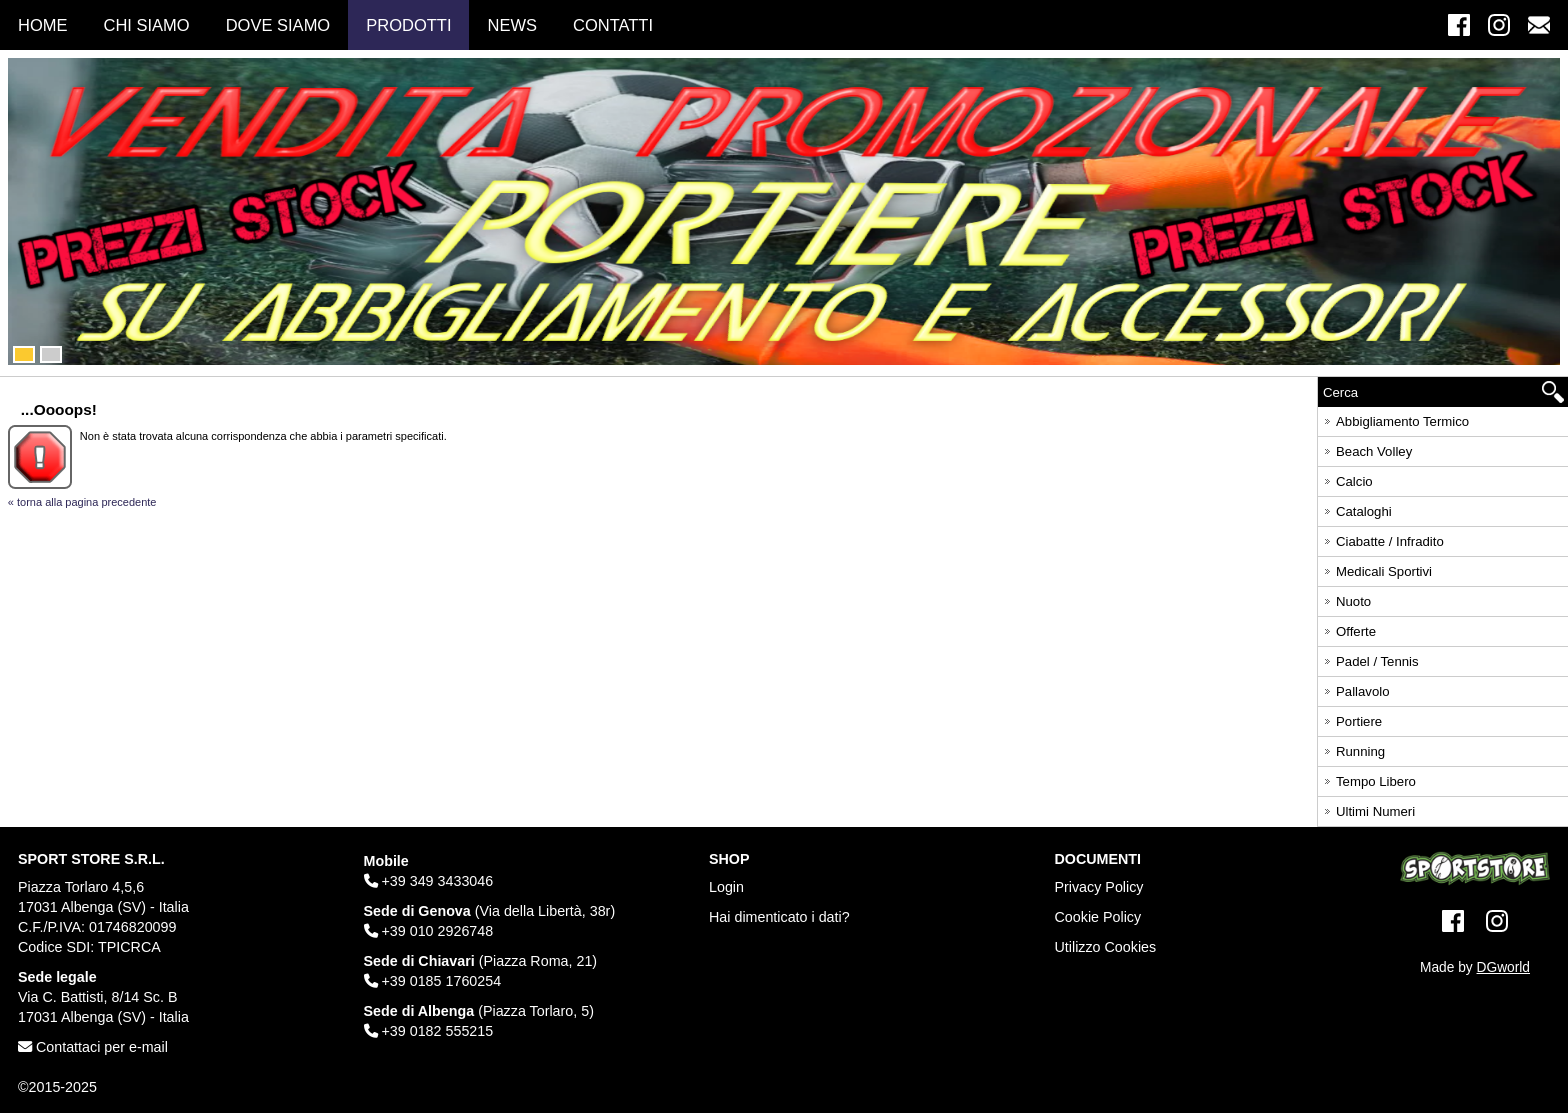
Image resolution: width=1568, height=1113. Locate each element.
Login (726, 887)
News (512, 25)
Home (43, 25)
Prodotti (408, 25)
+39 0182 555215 (429, 1031)
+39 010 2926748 (429, 931)
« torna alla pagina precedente (82, 502)
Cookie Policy (1098, 917)
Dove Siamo (278, 25)
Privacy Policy (1099, 887)
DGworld (1503, 967)
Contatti (613, 25)
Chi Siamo (147, 25)
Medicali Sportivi (1376, 568)
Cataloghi (1356, 508)
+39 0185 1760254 (433, 981)
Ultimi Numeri (1368, 808)
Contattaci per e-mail (93, 1047)
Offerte (1348, 628)
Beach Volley (1366, 448)
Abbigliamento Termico (1395, 418)
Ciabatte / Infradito (1382, 538)
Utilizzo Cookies (1106, 947)
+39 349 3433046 (429, 881)
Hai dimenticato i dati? (779, 917)
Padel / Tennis (1370, 658)
